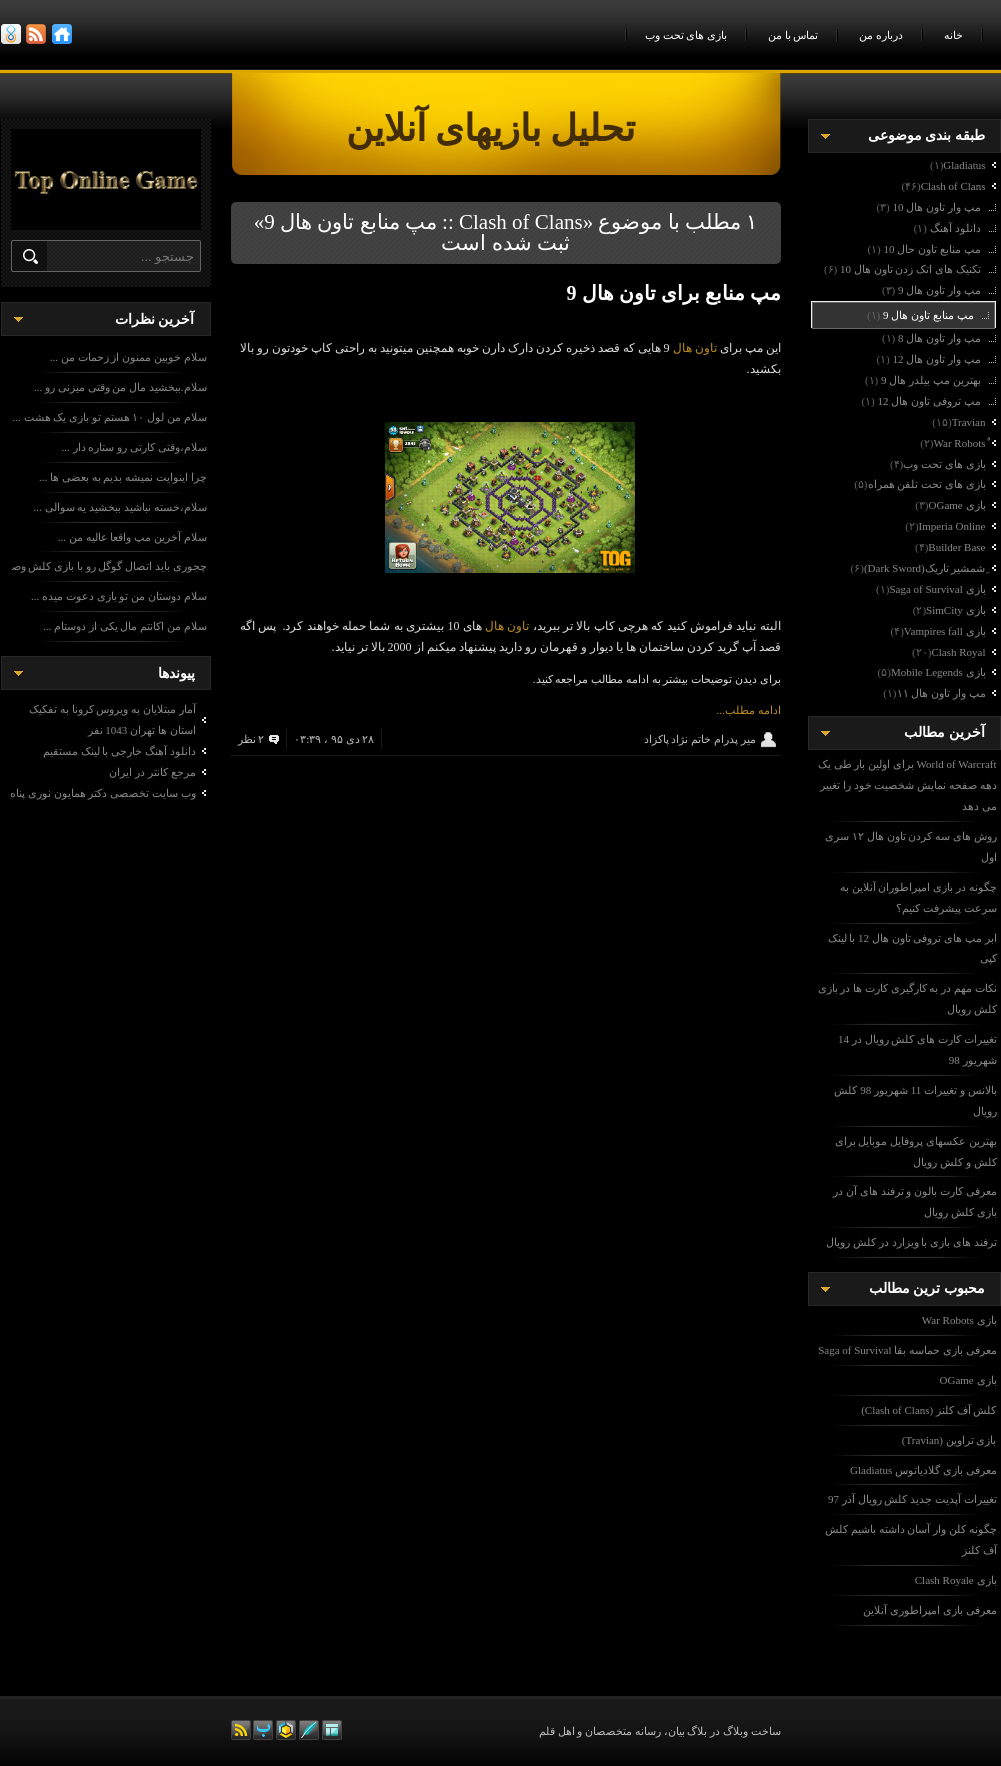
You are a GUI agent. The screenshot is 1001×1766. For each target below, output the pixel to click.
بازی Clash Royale (956, 1580)
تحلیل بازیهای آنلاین (551, 128)
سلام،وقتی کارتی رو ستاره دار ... (134, 447)
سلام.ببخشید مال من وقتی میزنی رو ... (120, 387)
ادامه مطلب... (749, 710)
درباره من (881, 35)
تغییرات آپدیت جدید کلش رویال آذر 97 (912, 1499)
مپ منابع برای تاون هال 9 (674, 293)
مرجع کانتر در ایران (152, 772)
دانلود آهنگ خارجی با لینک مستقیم (119, 751)
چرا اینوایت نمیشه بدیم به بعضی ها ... (123, 477)
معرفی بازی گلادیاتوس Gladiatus (923, 1470)
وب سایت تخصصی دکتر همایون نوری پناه (103, 793)
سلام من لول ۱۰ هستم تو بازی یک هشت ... (110, 417)
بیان (676, 1731)
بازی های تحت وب (686, 35)
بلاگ (697, 1731)
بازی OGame (968, 1380)
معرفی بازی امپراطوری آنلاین (929, 1610)
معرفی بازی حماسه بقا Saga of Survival (907, 1350)
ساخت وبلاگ (752, 1731)
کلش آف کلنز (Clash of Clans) (928, 1410)
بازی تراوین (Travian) (949, 1440)
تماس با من (793, 35)
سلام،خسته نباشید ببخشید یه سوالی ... (120, 507)
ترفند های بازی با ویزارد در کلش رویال (911, 1242)
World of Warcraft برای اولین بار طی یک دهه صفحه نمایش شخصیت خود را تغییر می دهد (907, 785)
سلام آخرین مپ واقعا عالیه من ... (132, 537)
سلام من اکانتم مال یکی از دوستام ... (125, 626)
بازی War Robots (959, 1320)
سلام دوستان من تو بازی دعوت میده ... (119, 596)
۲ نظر (251, 739)
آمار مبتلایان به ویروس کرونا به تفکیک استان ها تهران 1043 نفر (112, 719)
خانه (953, 35)
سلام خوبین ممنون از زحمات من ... (128, 357)
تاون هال (695, 348)
